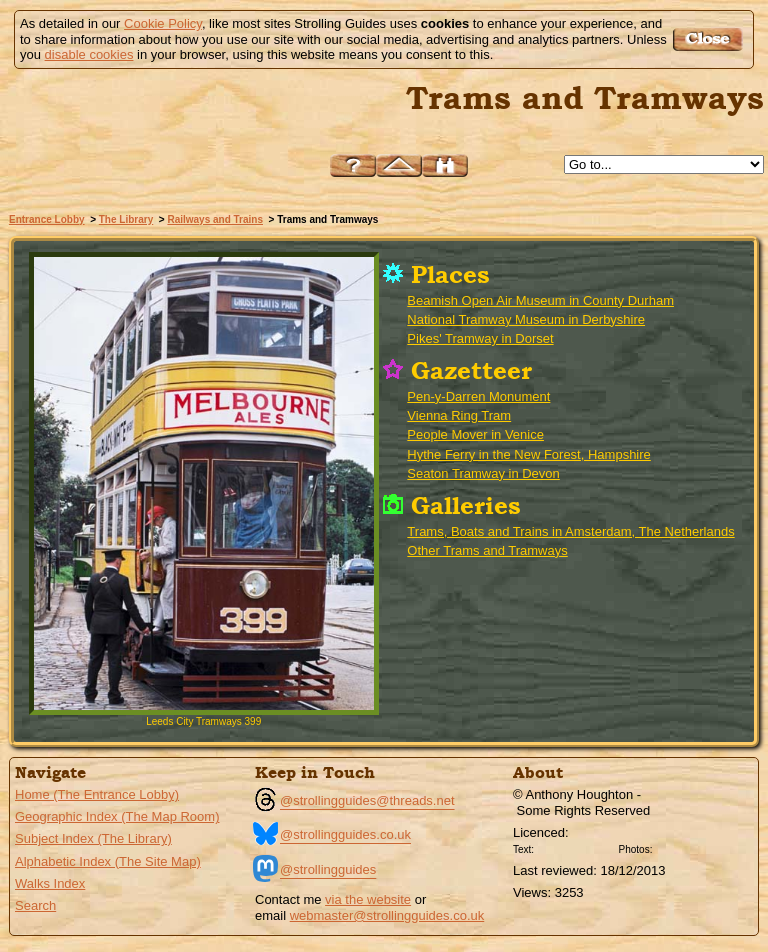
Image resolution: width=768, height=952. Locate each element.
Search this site (445, 165)
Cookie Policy (163, 23)
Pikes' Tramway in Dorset (480, 338)
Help (353, 165)
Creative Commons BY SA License (694, 847)
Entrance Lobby (47, 219)
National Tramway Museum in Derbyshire (526, 319)
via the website (368, 899)
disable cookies (89, 54)
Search (35, 905)
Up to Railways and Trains (399, 165)
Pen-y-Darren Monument (478, 396)
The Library (126, 219)
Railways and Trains (215, 219)
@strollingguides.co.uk (345, 834)
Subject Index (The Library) (93, 838)
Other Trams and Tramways (487, 550)
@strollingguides (328, 869)
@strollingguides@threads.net (367, 800)
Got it (710, 39)
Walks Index (50, 883)
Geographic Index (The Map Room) (117, 816)
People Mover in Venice (475, 434)
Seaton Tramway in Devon (483, 473)
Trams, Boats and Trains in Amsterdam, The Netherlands (570, 531)
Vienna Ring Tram (459, 415)
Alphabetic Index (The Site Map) (108, 861)
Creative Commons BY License (576, 847)
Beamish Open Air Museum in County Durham (540, 300)
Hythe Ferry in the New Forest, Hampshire (528, 454)
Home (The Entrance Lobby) (97, 794)
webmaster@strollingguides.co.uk (387, 915)
